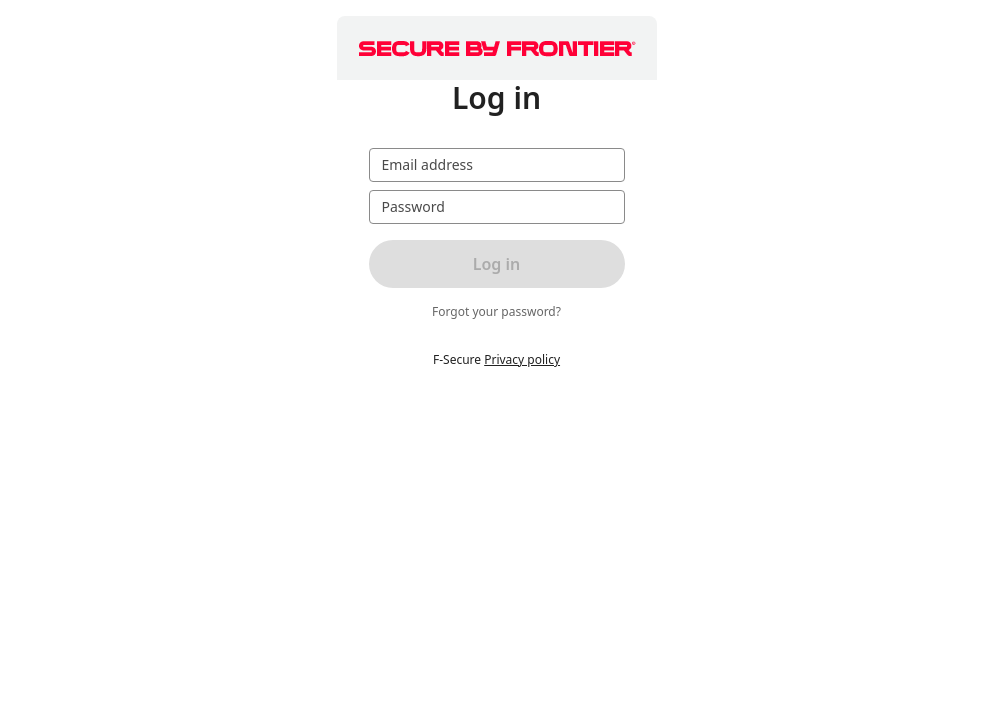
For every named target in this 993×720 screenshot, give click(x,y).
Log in (497, 264)
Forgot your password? (496, 312)
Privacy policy (522, 359)
